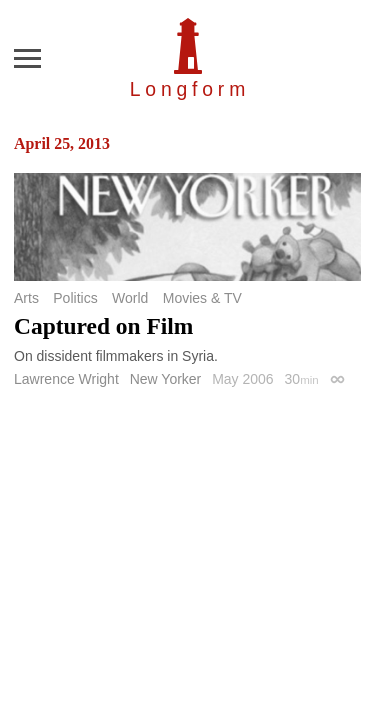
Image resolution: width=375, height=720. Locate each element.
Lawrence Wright (66, 379)
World (130, 298)
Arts (26, 298)
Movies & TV (202, 298)
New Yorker (166, 379)
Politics (75, 298)
